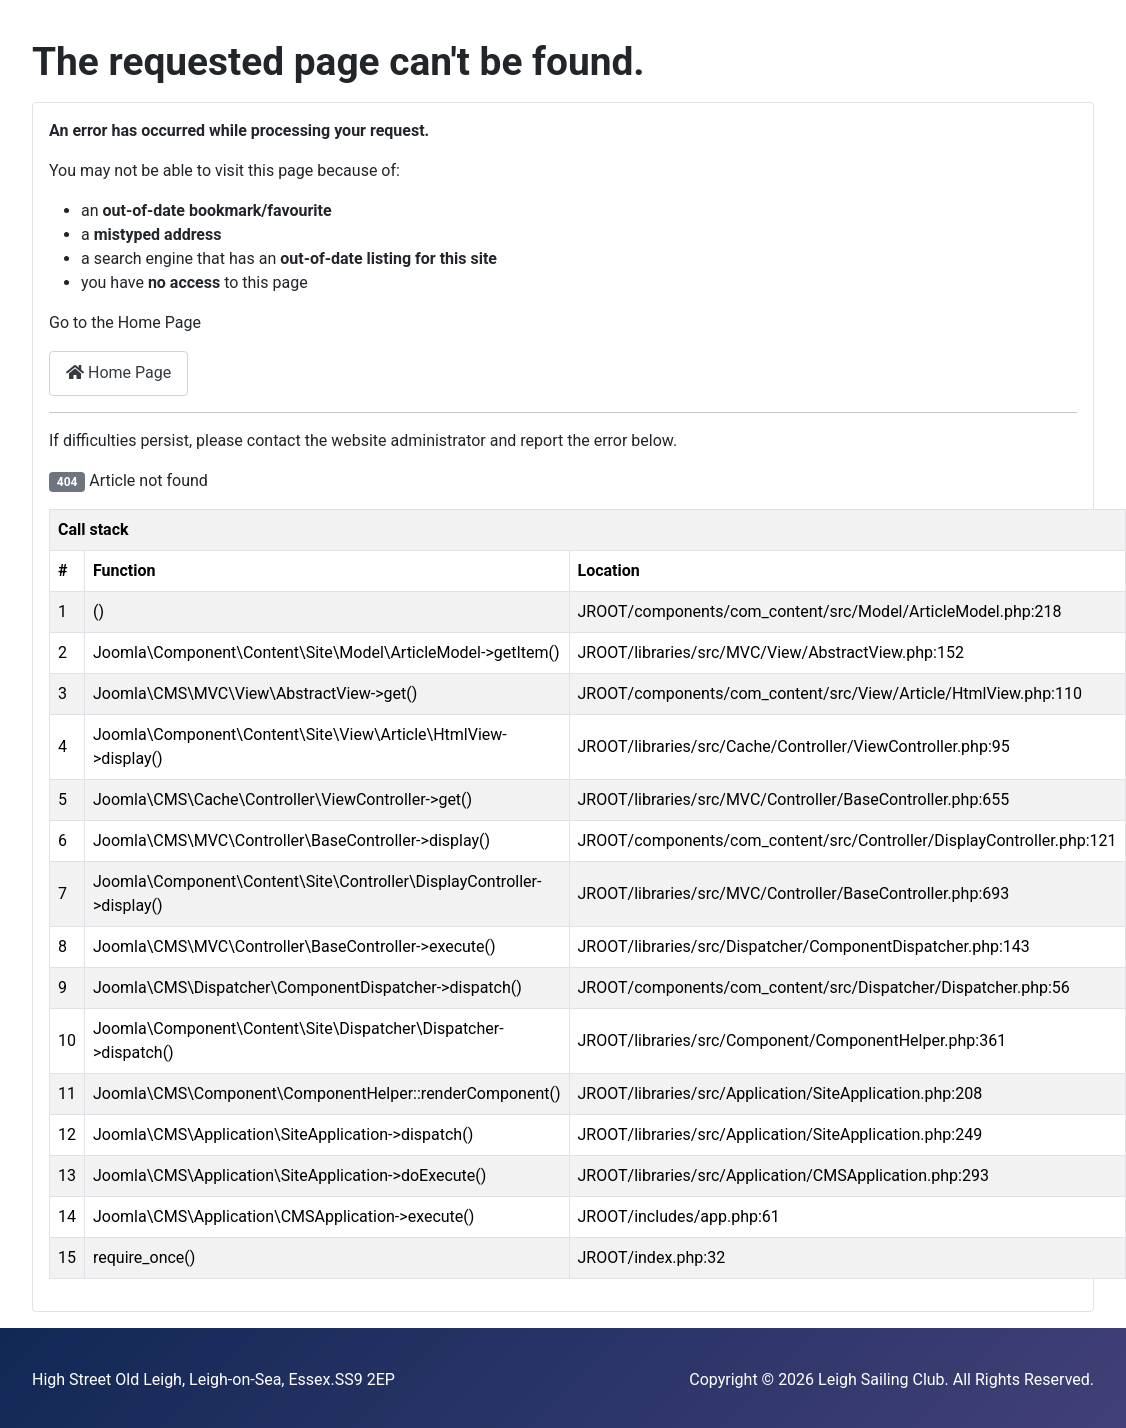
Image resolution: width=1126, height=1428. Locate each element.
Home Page (118, 372)
